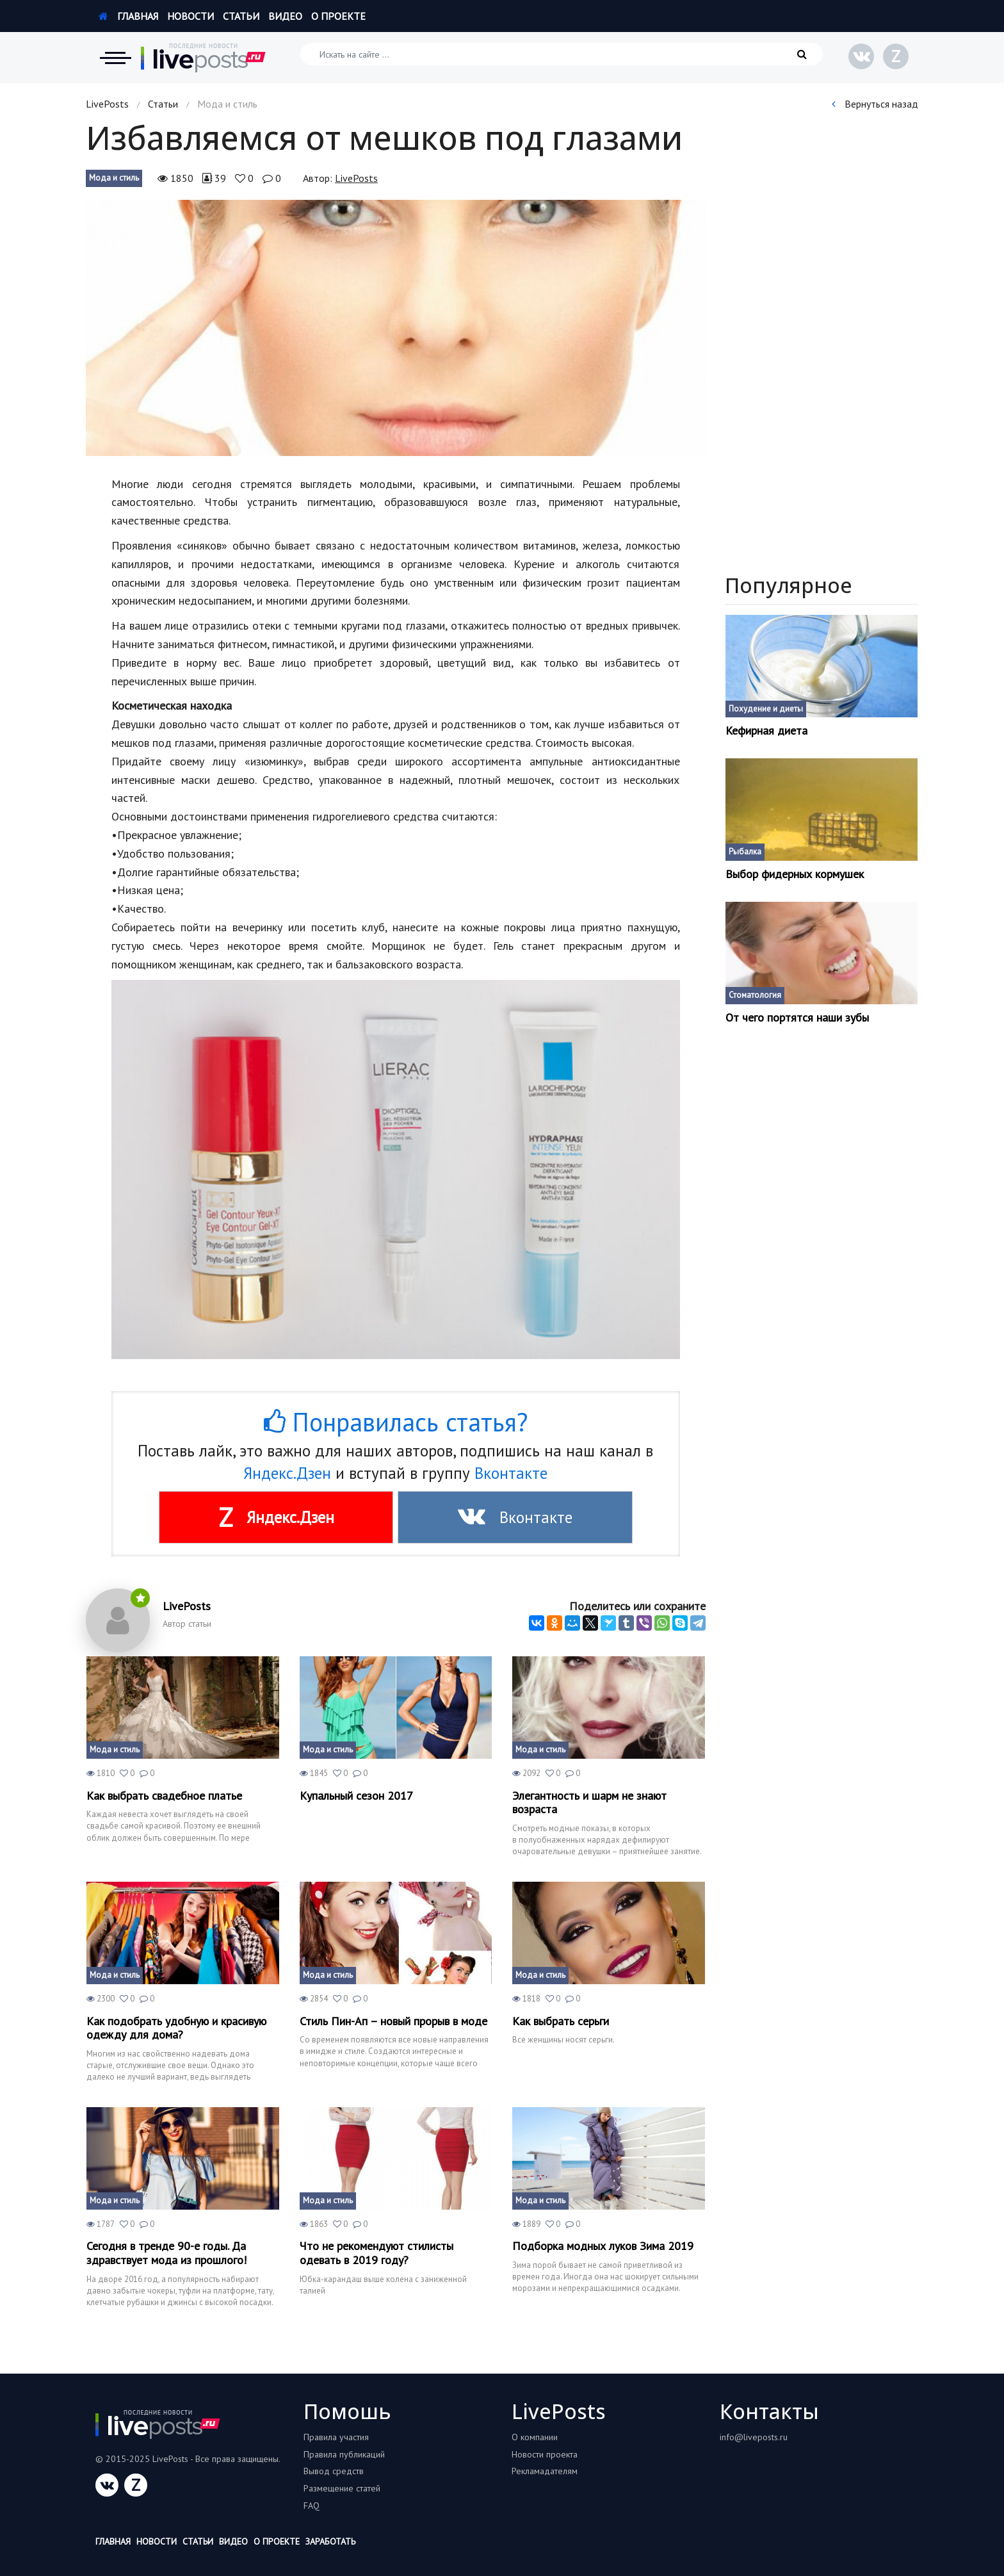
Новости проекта (545, 2454)
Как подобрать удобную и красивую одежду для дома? (176, 2028)
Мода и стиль (114, 177)
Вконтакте (510, 1473)
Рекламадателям (545, 2471)
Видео (285, 16)
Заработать (330, 2541)
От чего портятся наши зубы (797, 1018)
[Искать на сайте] (561, 54)
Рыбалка (745, 851)
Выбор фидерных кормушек (794, 874)
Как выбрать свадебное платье (164, 1796)
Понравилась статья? (396, 1422)
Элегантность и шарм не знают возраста (589, 1802)
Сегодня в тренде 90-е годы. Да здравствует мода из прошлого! (166, 2253)
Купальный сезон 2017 (356, 1796)
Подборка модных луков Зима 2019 (602, 2246)
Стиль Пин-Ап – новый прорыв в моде (393, 2021)
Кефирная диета (766, 731)
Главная (128, 16)
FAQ (312, 2505)
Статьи (241, 16)
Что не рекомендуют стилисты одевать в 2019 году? (376, 2253)
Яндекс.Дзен (287, 1473)
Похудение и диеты (766, 708)
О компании (535, 2437)
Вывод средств (334, 2471)
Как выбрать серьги (560, 2021)
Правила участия (336, 2437)
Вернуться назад (875, 103)
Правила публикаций (344, 2454)
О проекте (338, 16)
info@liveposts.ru (754, 2437)
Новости (190, 16)
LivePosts (107, 103)
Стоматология (755, 995)
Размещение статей (342, 2488)
